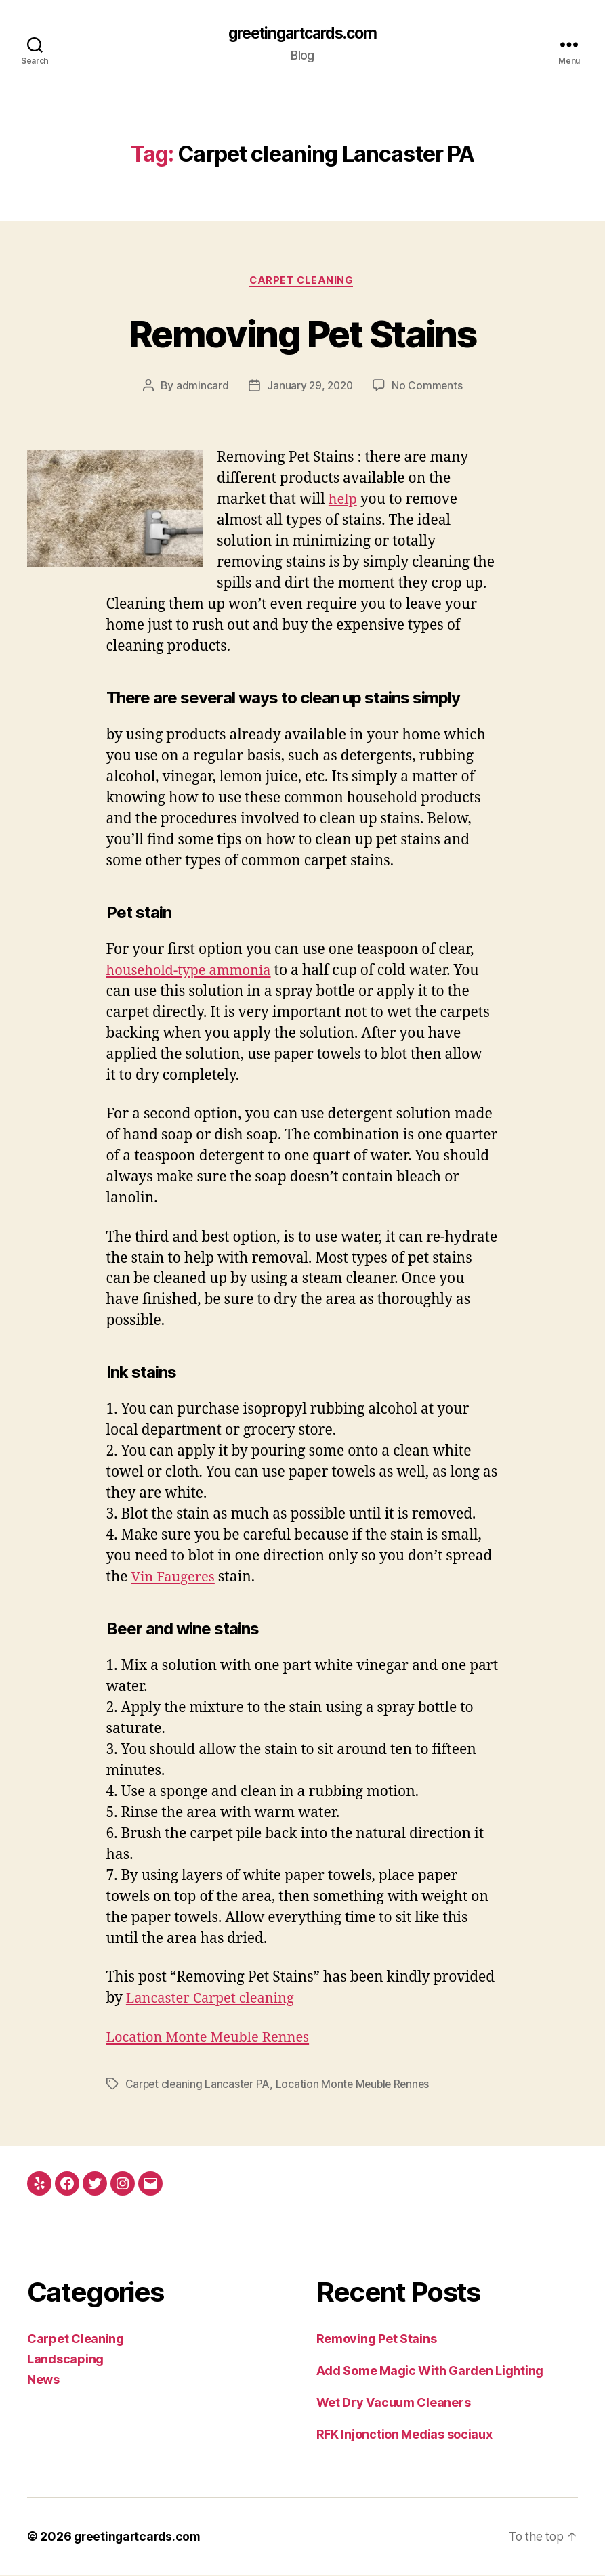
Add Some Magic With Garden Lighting (430, 2372)
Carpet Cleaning (302, 282)
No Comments (428, 387)
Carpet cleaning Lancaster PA (198, 2085)
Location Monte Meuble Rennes (212, 2039)
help (343, 501)
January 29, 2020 (310, 387)
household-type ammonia (192, 972)
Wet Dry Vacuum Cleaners (393, 2404)
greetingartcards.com (302, 34)
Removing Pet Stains (302, 333)
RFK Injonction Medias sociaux (404, 2435)
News (43, 2381)
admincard (200, 387)
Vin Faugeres (174, 1579)
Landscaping (65, 2360)
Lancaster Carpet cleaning (214, 2000)
